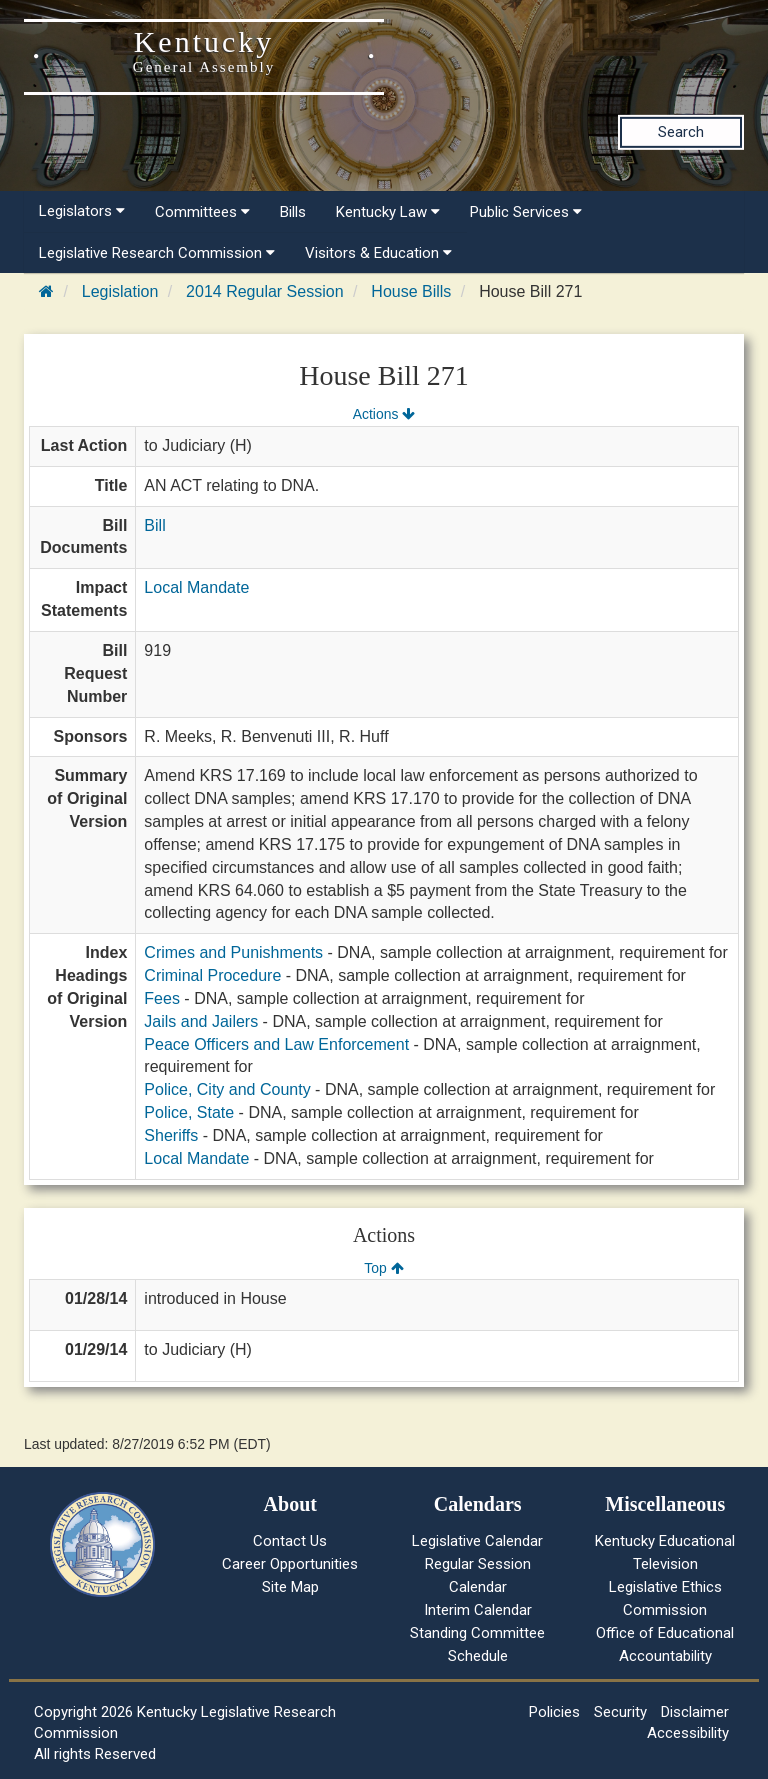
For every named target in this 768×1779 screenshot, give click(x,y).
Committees (202, 212)
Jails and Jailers (201, 1021)
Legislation (120, 291)
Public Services (526, 212)
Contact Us (290, 1541)
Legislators (82, 211)
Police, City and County (227, 1089)
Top (383, 1268)
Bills (293, 212)
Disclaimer (695, 1712)
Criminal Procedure (212, 975)
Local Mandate (196, 587)
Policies (554, 1712)
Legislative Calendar (477, 1541)
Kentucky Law (388, 212)
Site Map (290, 1587)
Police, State (189, 1112)
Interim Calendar (478, 1610)
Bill (154, 525)
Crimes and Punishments (233, 952)
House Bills (411, 291)
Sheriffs (171, 1135)
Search (681, 132)
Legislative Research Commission (157, 253)
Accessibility (688, 1733)
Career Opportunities (290, 1564)
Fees (162, 998)
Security (620, 1712)
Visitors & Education (378, 253)
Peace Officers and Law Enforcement (276, 1044)
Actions (384, 414)
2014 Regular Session (264, 291)
